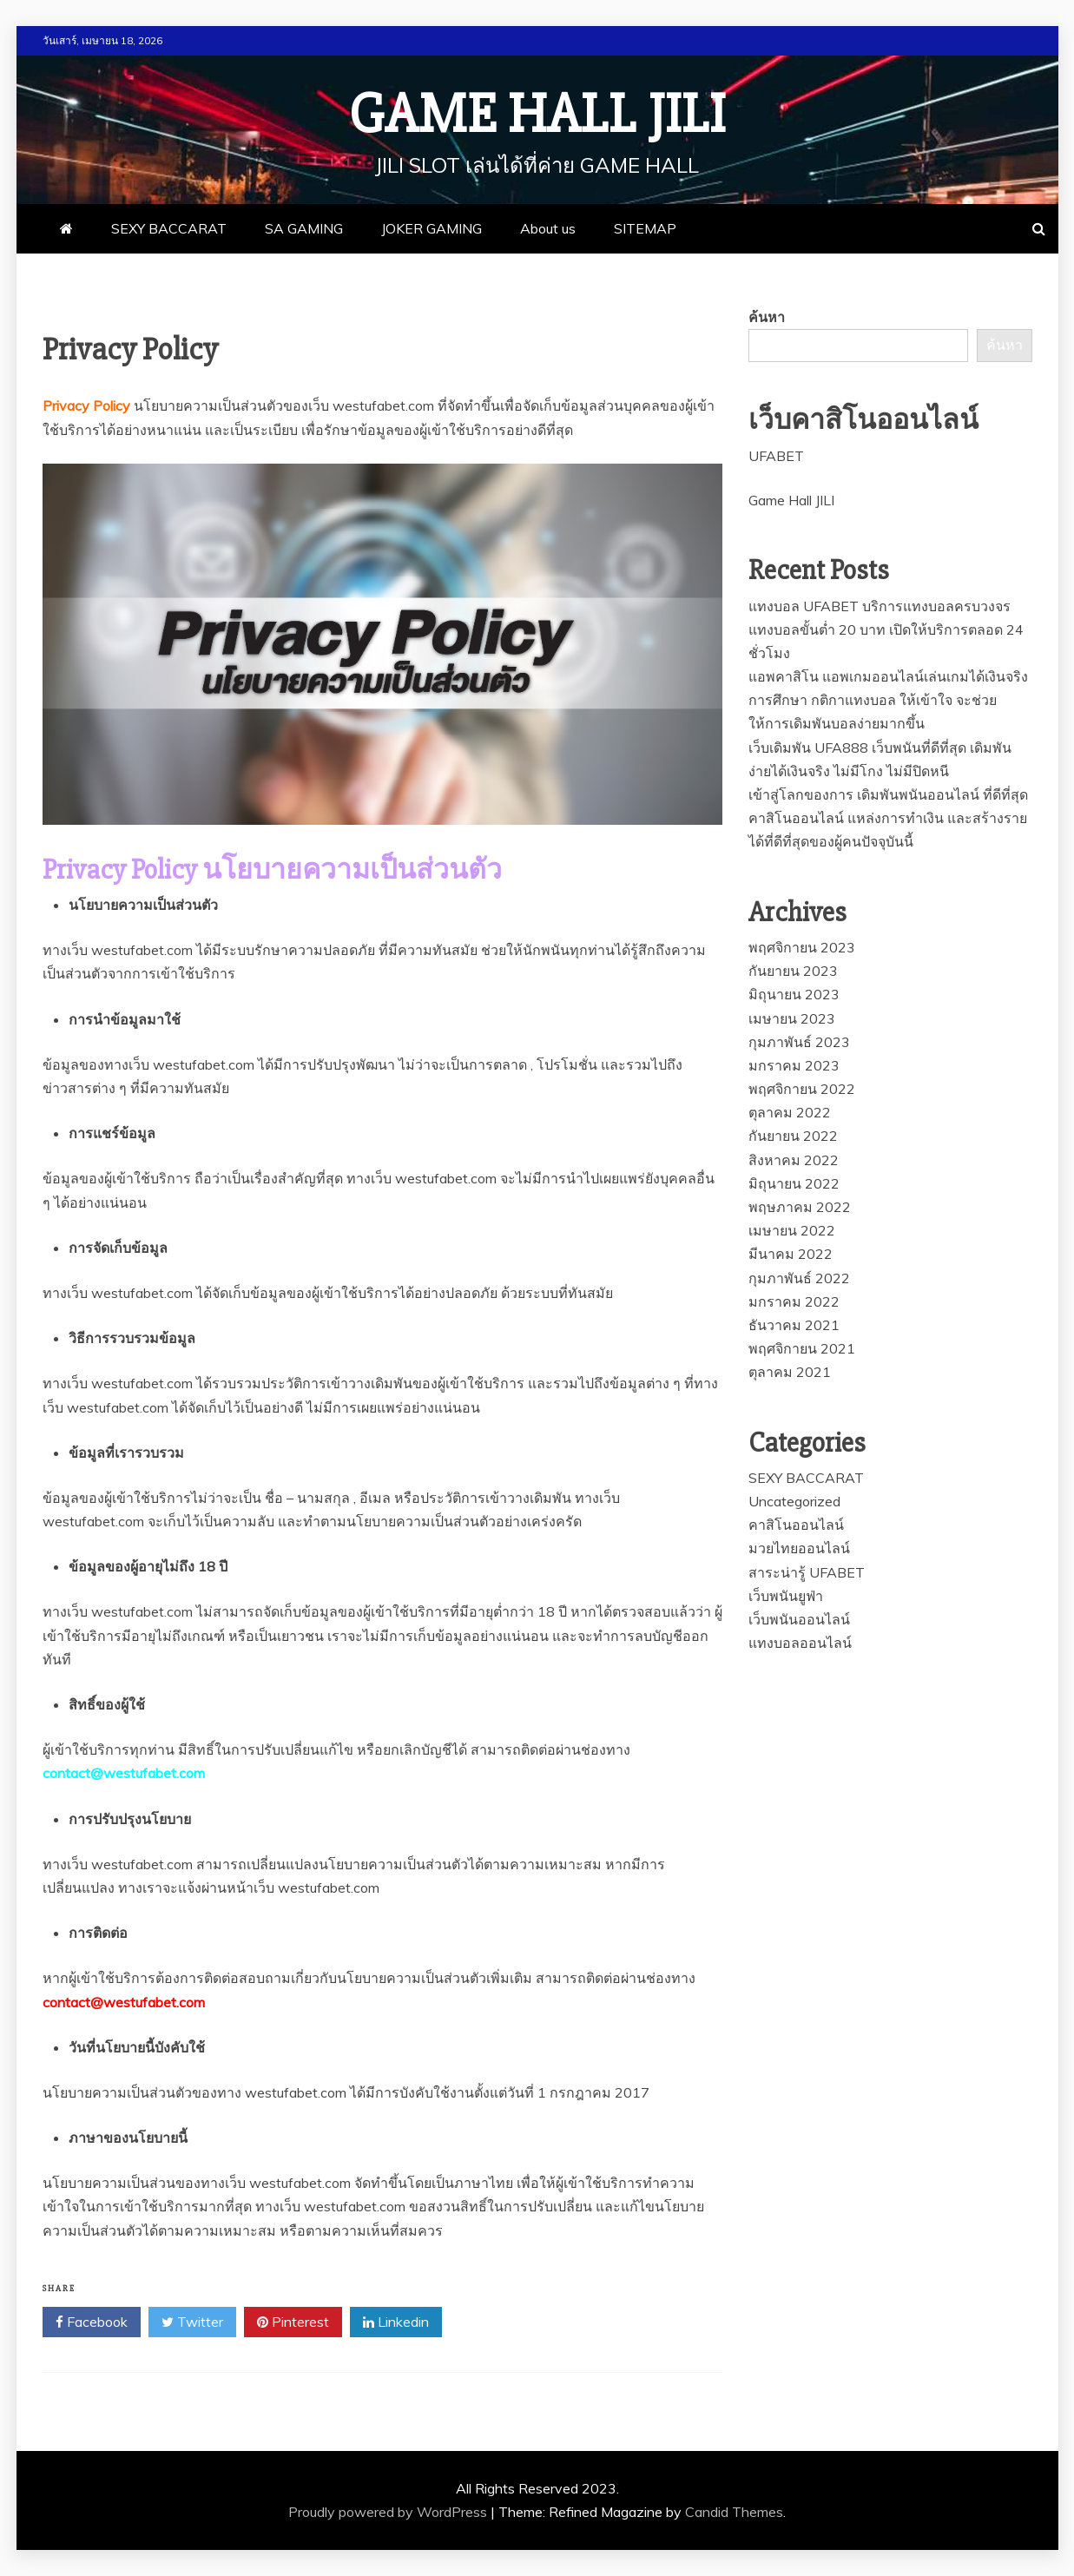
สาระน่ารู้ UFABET (806, 1572)
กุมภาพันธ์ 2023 (799, 1042)
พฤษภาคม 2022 (799, 1207)
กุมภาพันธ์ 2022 (799, 1278)
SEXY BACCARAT (169, 228)
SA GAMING (304, 228)
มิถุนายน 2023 (794, 994)
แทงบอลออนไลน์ (800, 1642)
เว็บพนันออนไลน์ (799, 1619)
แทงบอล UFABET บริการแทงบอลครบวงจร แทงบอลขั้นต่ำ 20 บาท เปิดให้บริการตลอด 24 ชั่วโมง (886, 629)
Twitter (192, 2322)
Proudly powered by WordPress (389, 2511)
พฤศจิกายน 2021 (801, 1348)
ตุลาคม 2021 (789, 1371)
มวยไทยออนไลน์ (799, 1548)
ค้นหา (766, 317)
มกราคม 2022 (794, 1301)
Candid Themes (734, 2511)
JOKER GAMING (431, 228)
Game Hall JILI (537, 114)
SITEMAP (645, 228)
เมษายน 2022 (791, 1230)
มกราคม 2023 (794, 1065)
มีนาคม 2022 (790, 1253)
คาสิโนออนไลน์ (796, 1524)
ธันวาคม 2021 (794, 1325)
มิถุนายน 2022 (794, 1183)
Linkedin (396, 2322)
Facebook (92, 2322)
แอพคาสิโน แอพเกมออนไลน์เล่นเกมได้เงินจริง (888, 676)
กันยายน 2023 (793, 970)
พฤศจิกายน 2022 (801, 1088)
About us (548, 228)
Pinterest (293, 2322)
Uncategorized (794, 1501)
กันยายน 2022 (793, 1135)
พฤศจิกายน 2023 (801, 947)
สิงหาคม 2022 (793, 1160)
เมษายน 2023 (791, 1018)
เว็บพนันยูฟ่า (785, 1595)
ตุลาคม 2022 (789, 1112)
